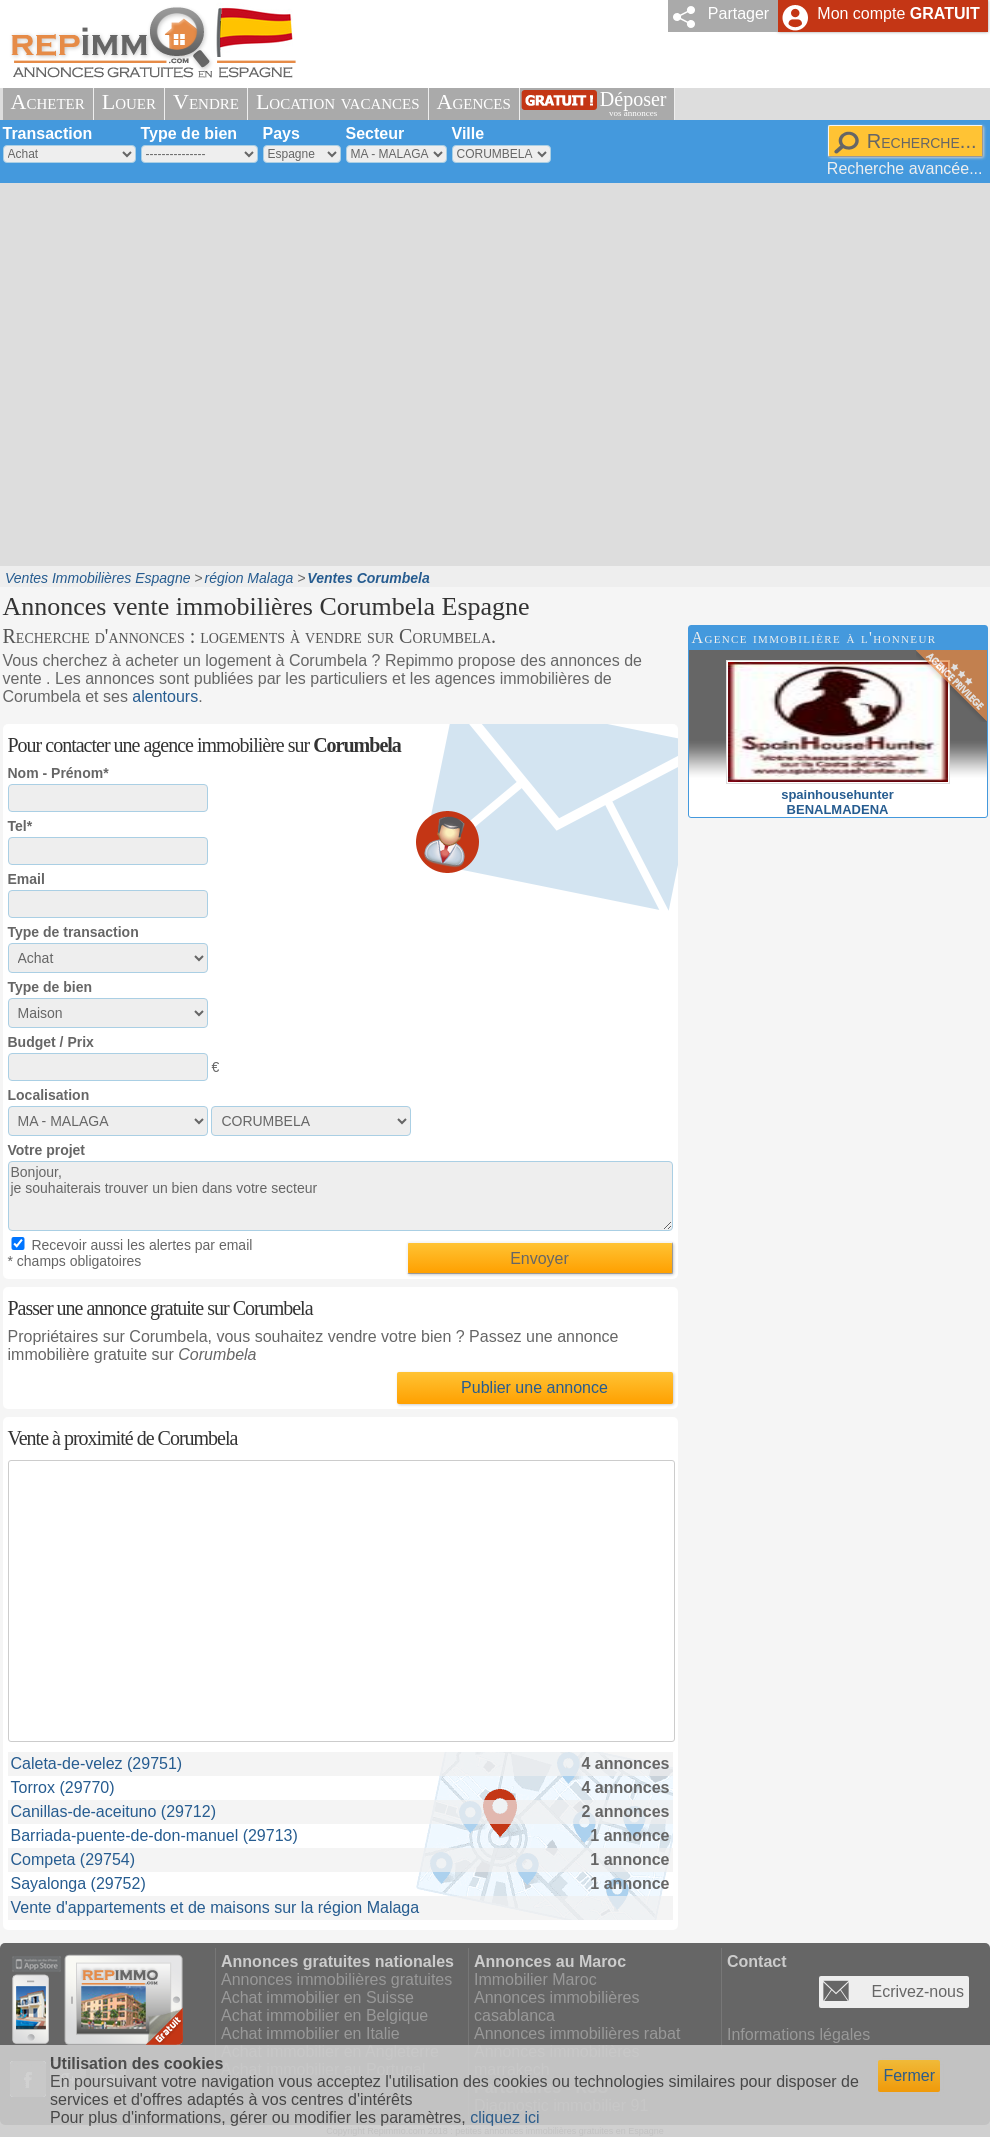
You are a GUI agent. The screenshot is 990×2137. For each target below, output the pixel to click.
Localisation (49, 1095)
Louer (129, 101)
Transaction (48, 133)
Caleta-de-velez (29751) (97, 1763)
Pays (281, 133)
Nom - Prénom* (58, 773)
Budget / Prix (51, 1042)
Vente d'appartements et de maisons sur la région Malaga (215, 1907)
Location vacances (338, 101)
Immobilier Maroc (535, 1979)
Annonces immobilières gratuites (336, 1979)
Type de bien (189, 133)
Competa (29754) (73, 1859)
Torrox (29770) (63, 1787)
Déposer (633, 103)
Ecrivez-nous (918, 1991)
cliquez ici (504, 2117)
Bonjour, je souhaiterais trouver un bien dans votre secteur (340, 1196)
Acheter (48, 101)
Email (26, 879)
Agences (474, 101)
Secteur (375, 133)
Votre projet (47, 1150)
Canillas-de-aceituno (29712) (113, 1811)
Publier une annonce (534, 1387)
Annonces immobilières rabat (577, 2033)
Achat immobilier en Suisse (317, 1997)
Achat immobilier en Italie (310, 2033)
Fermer (909, 2075)
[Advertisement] (190, 372)
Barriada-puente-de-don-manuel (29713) (154, 1835)
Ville (468, 133)
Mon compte (898, 13)
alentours (165, 696)
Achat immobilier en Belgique (324, 2015)
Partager (738, 13)
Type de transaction (73, 932)
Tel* (20, 826)
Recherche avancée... (905, 168)
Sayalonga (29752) (78, 1883)
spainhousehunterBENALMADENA (838, 794)
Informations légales (798, 2034)
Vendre (206, 101)
